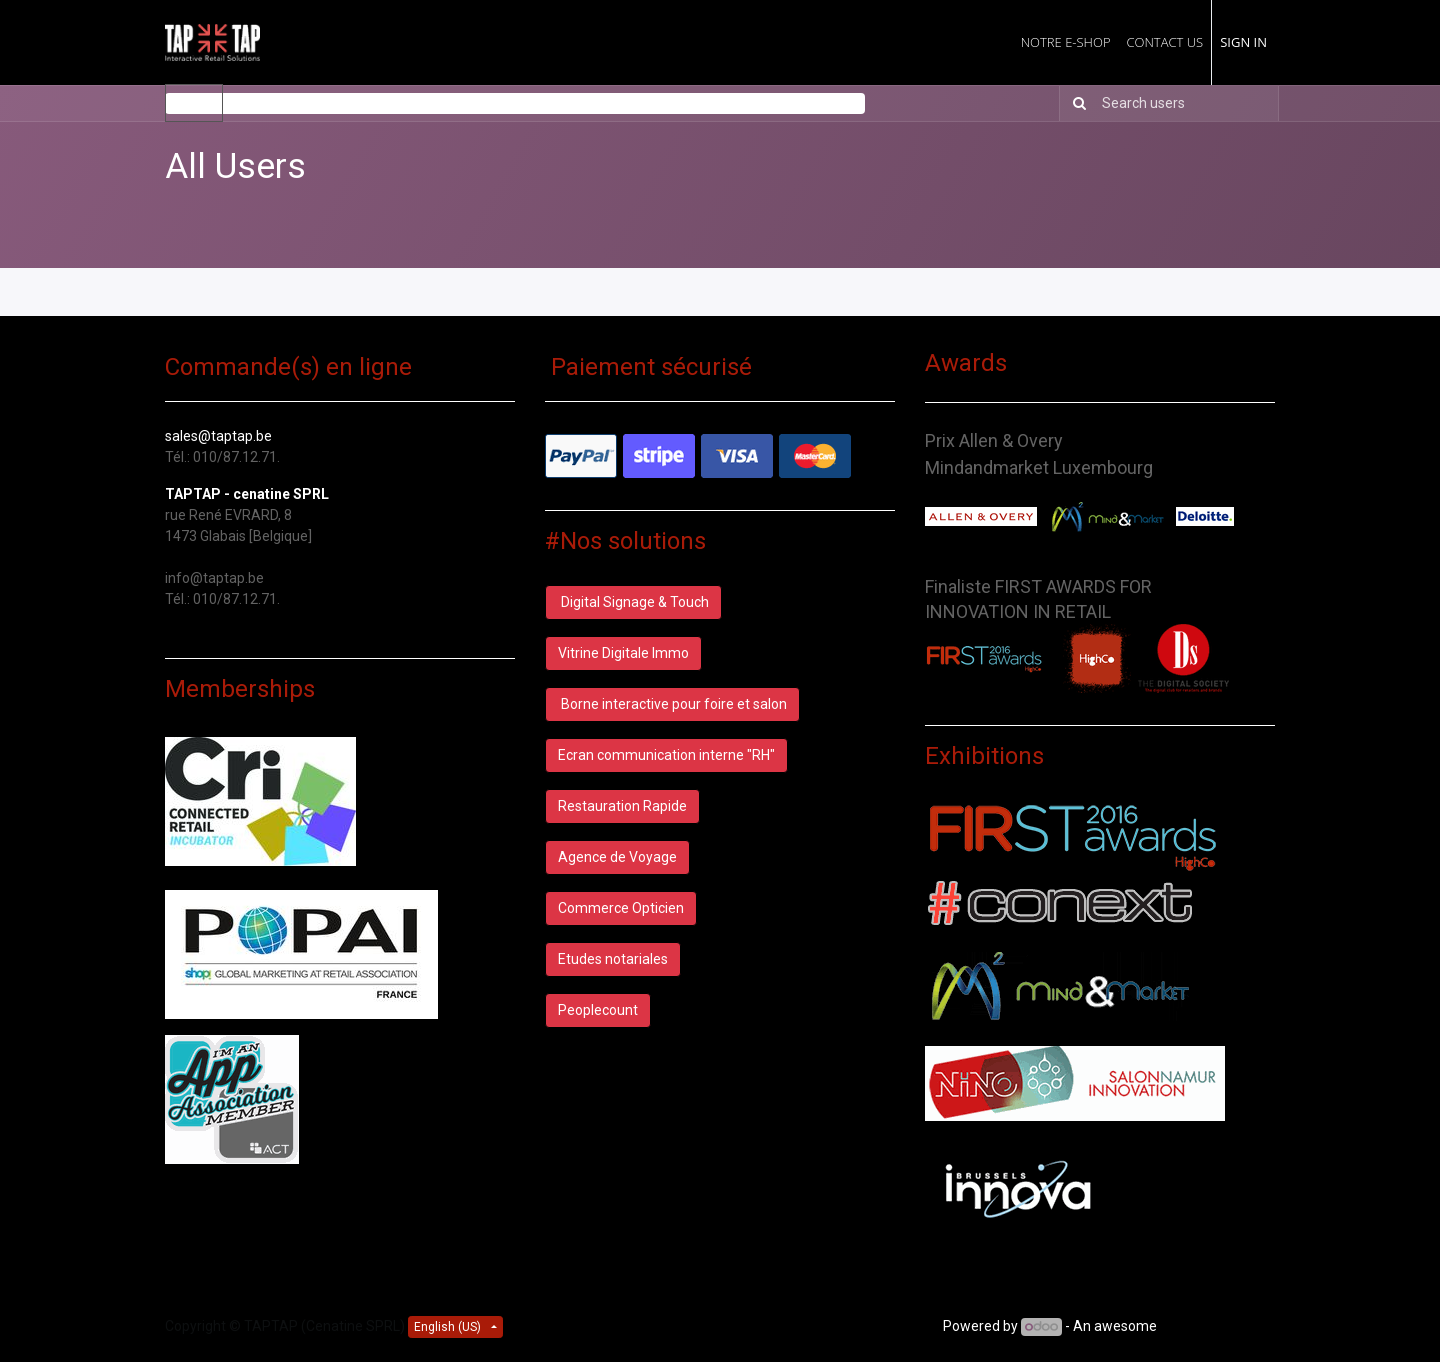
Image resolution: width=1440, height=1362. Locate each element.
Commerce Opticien (621, 908)
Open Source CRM (1217, 1326)
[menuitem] (1066, 42)
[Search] (1075, 103)
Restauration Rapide (622, 806)
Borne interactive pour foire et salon (672, 704)
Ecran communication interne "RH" (666, 755)
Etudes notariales (613, 959)
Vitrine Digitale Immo (623, 653)
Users (194, 103)
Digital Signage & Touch (633, 602)
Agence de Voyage (617, 857)
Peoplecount (598, 1010)
